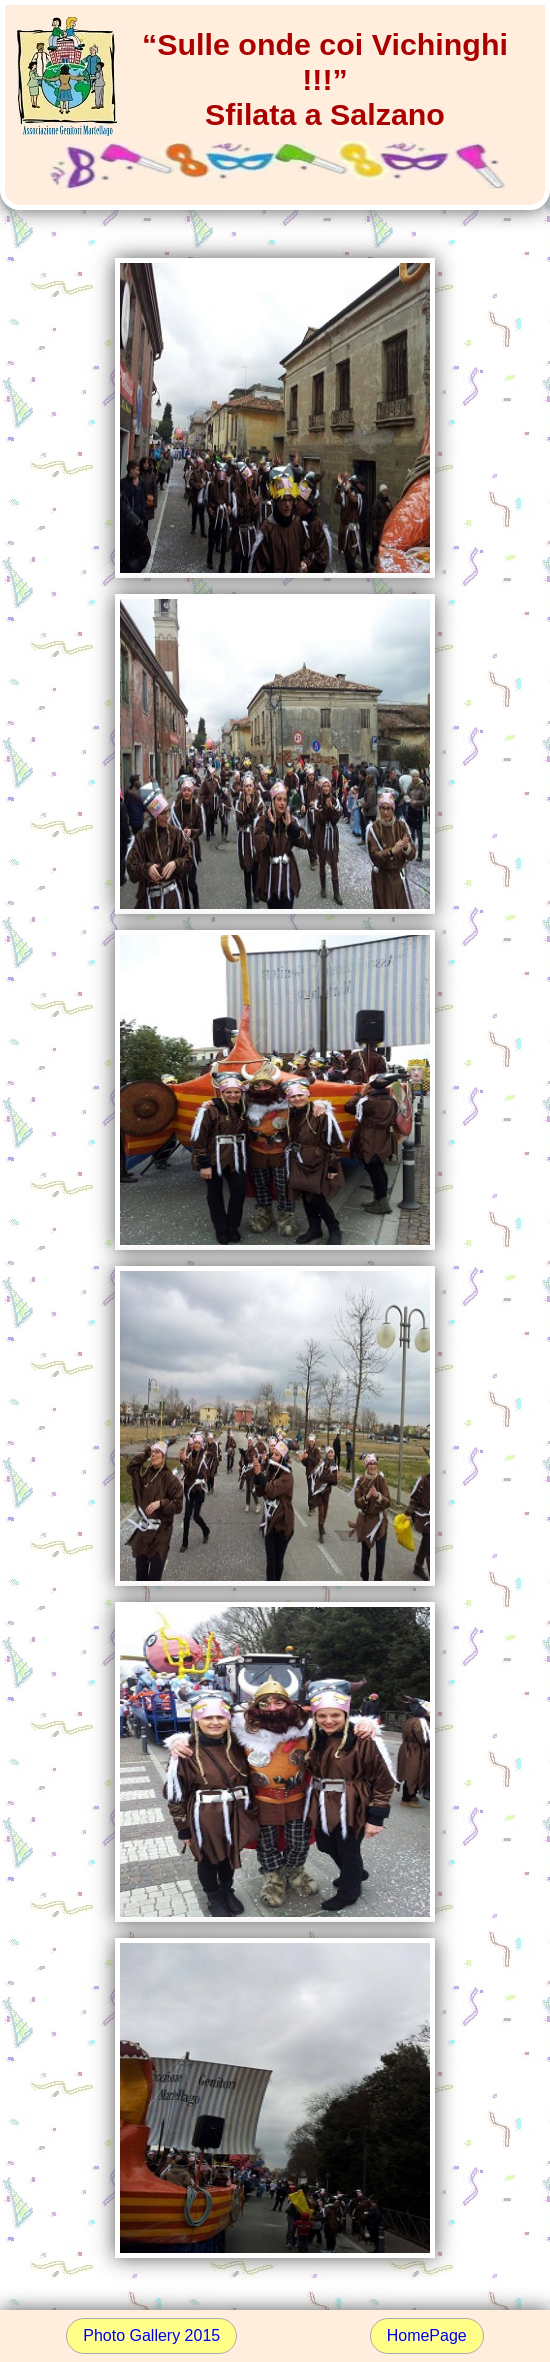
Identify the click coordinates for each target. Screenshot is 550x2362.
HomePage (427, 2335)
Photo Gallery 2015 (151, 2335)
